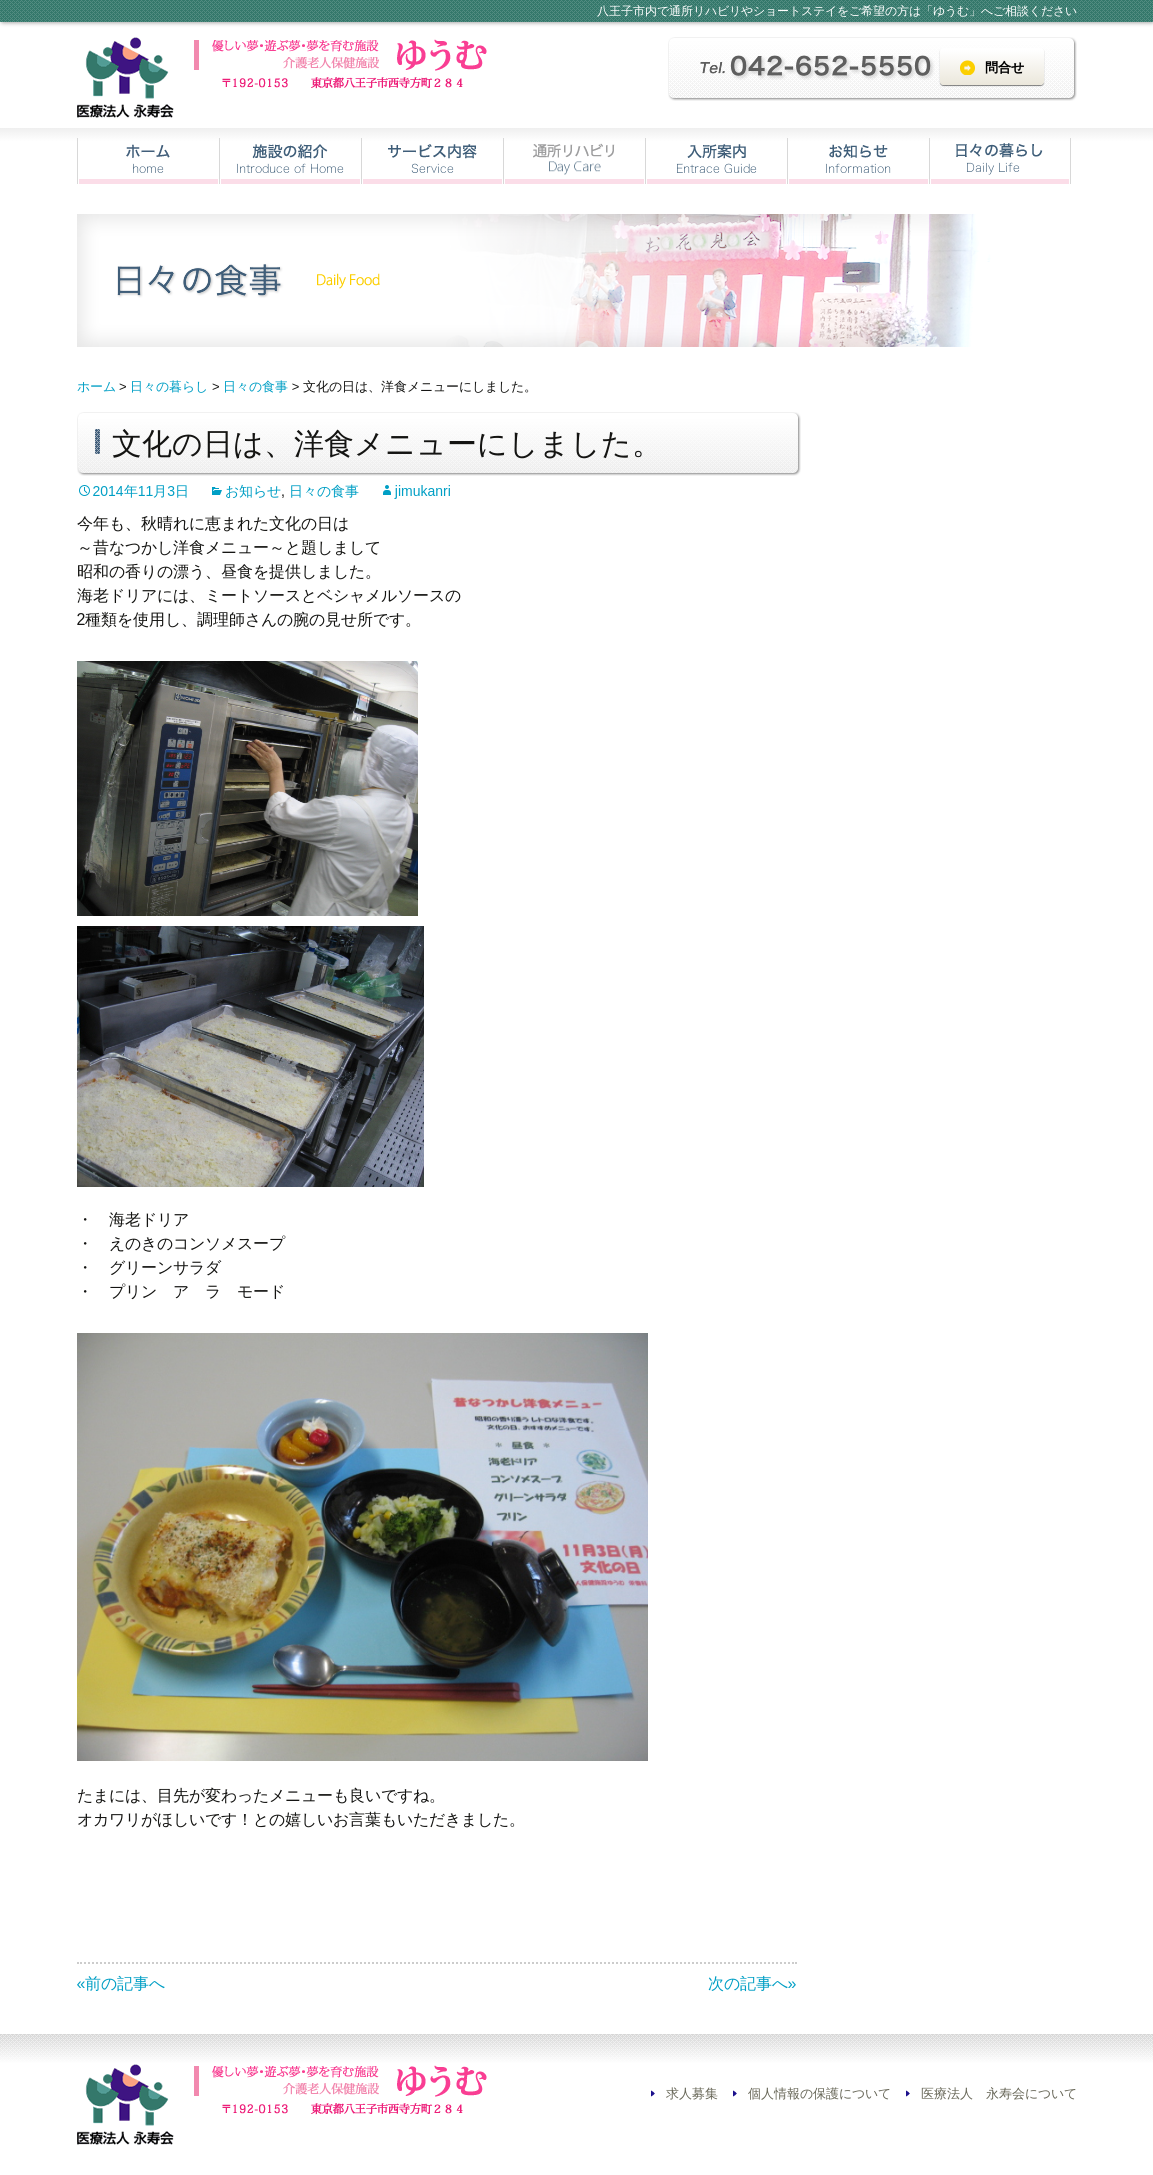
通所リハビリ (574, 161)
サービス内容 (432, 161)
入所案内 (716, 161)
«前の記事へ (121, 1983)
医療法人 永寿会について (999, 2093)
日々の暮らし (1000, 161)
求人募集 (692, 2093)
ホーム (148, 161)
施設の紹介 (290, 161)
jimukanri (423, 491)
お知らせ (858, 161)
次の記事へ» (752, 1983)
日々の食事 (324, 491)
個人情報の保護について (819, 2093)
